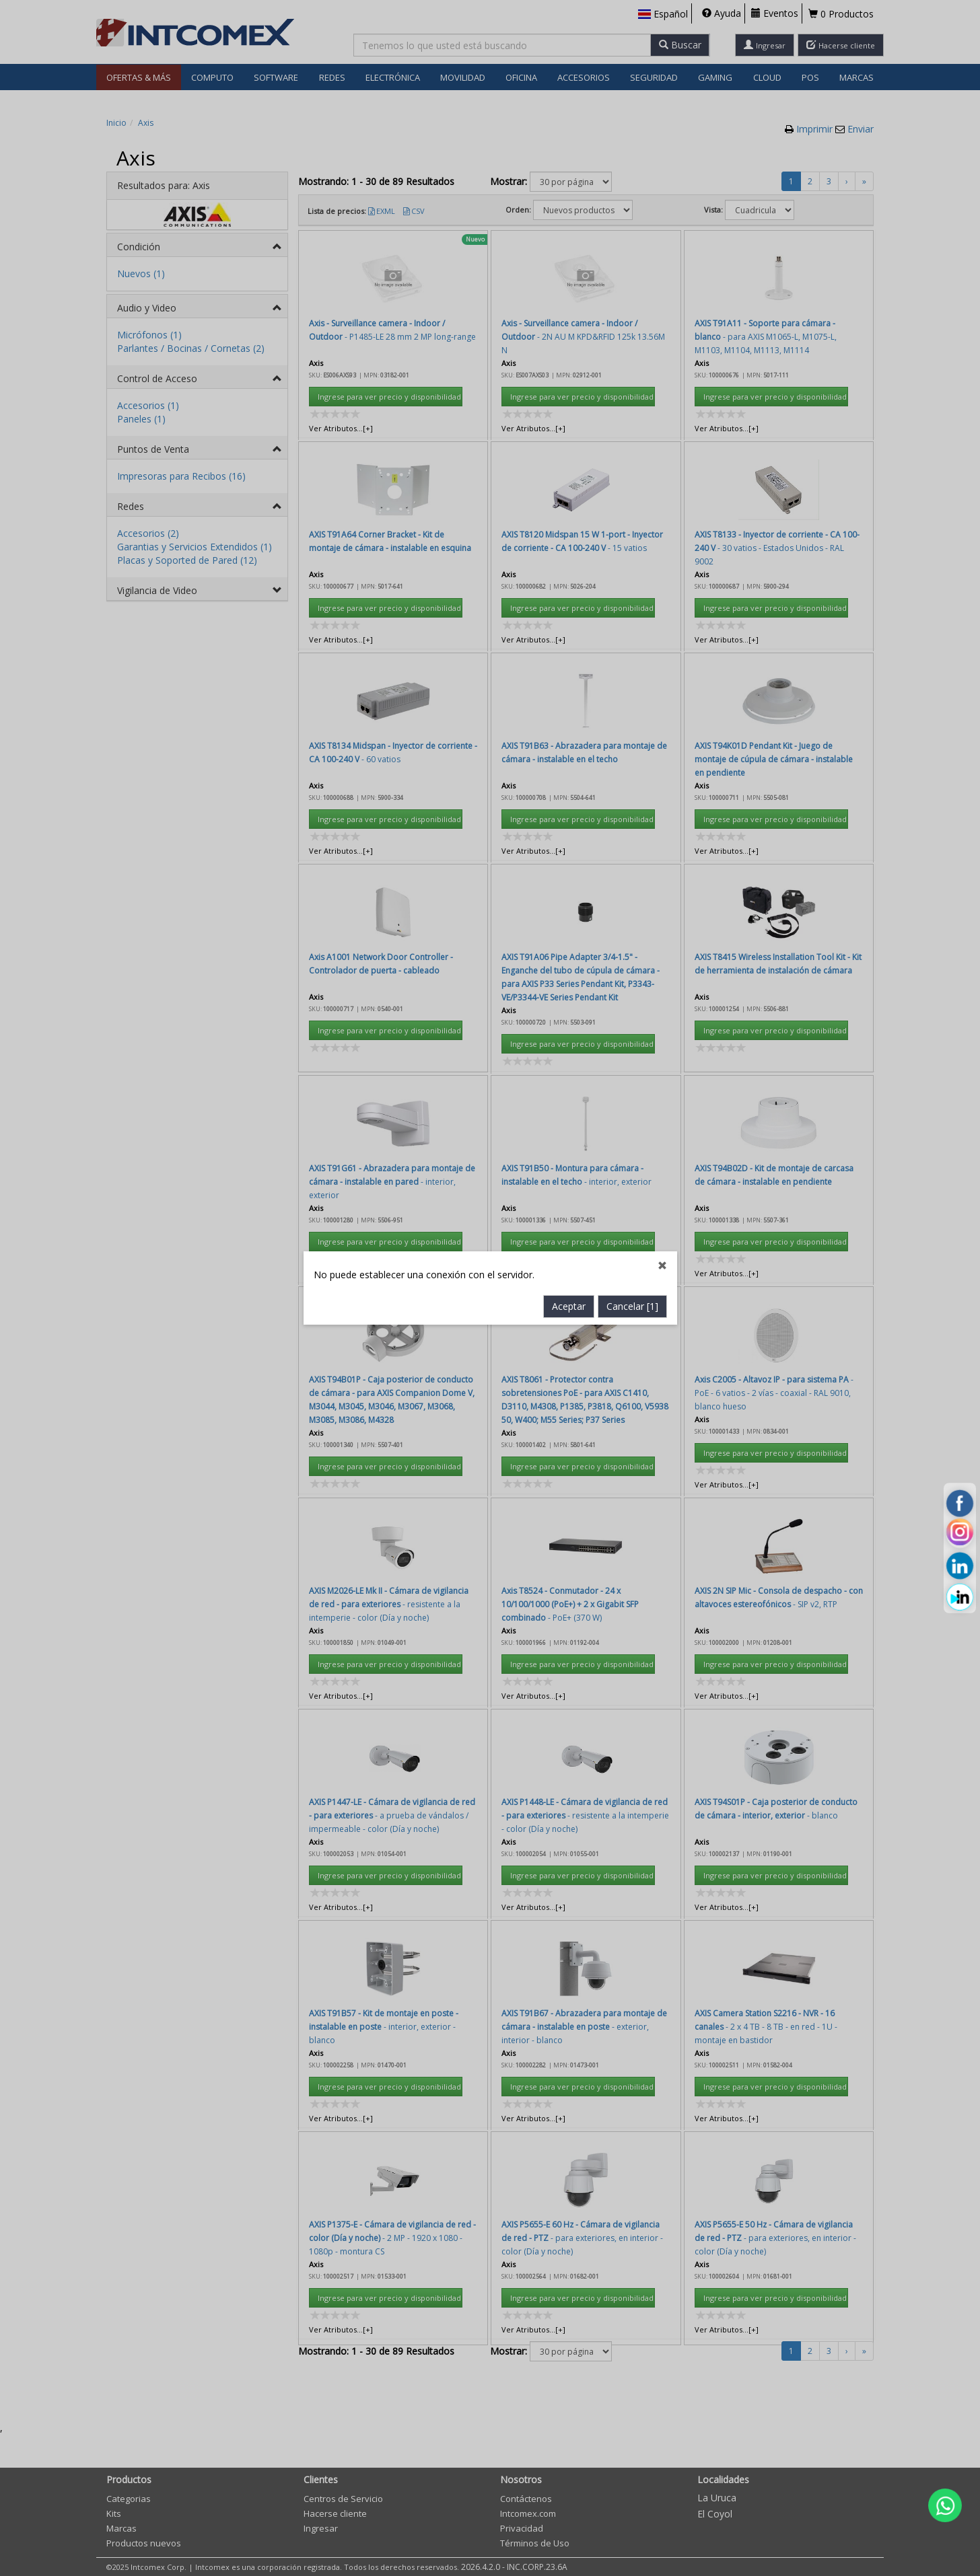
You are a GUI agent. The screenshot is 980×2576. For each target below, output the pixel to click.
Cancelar (632, 758)
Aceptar (569, 758)
